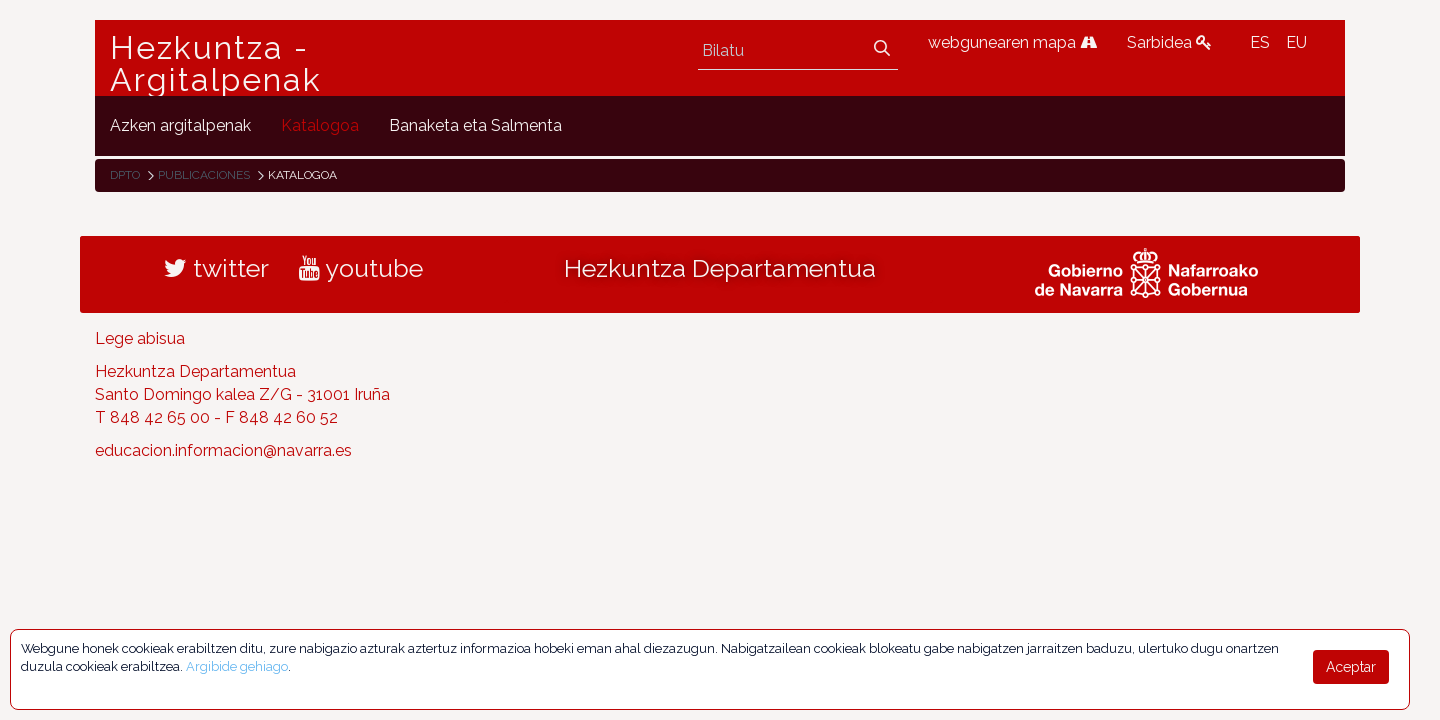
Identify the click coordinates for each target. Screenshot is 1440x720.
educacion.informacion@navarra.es (223, 450)
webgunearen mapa (1012, 42)
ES (1260, 42)
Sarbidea (1169, 42)
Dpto (125, 175)
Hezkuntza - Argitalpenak (216, 64)
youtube (361, 268)
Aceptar (1351, 667)
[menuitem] (180, 125)
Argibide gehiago (237, 666)
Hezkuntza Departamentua (720, 268)
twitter (216, 268)
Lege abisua (140, 338)
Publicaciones (204, 175)
